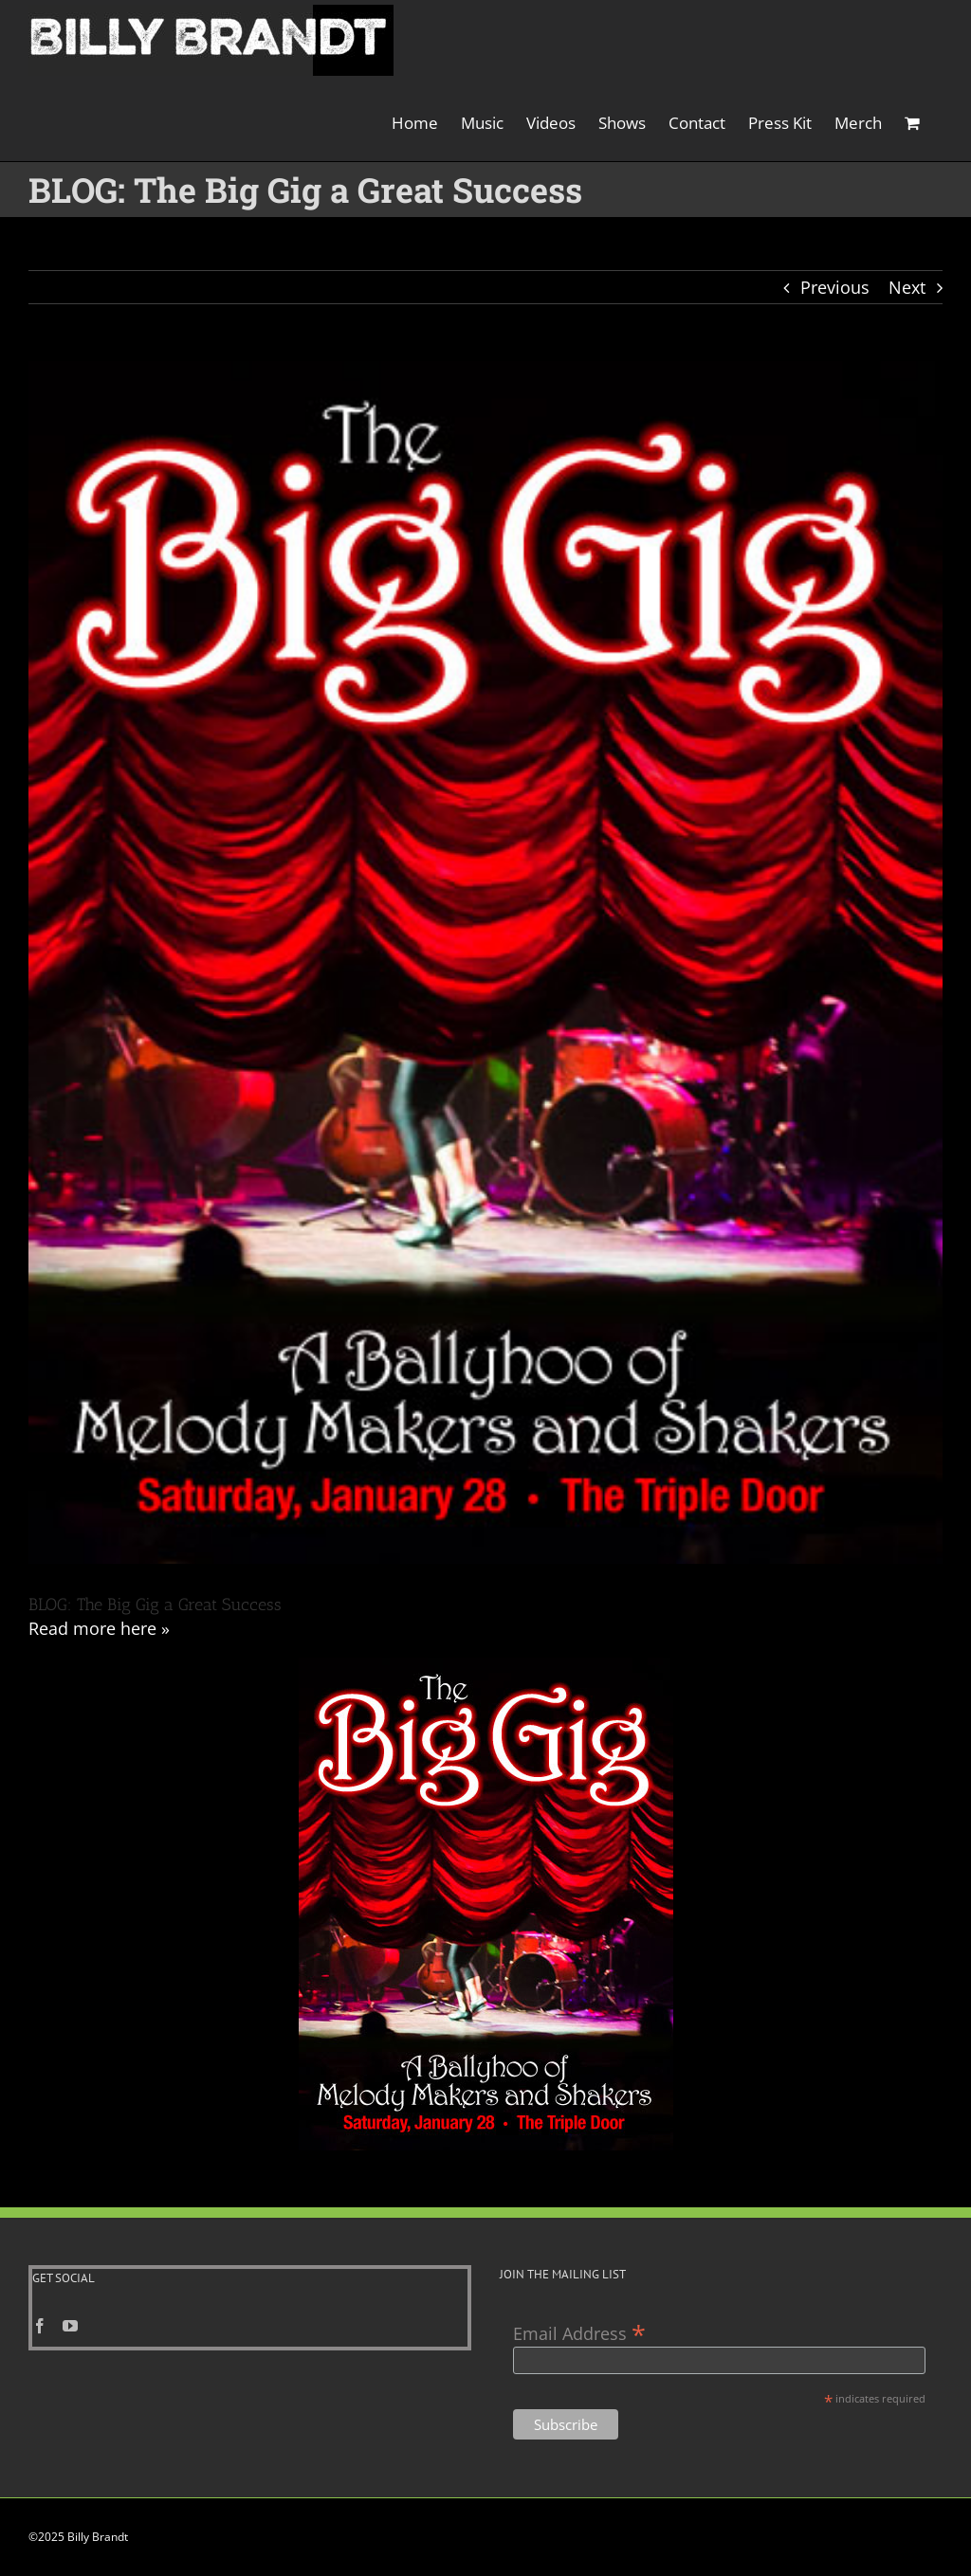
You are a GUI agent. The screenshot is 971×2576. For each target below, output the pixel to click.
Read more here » (99, 1628)
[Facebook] (39, 2325)
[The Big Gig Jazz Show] (485, 962)
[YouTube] (70, 2325)
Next (907, 287)
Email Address (579, 2332)
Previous (835, 287)
